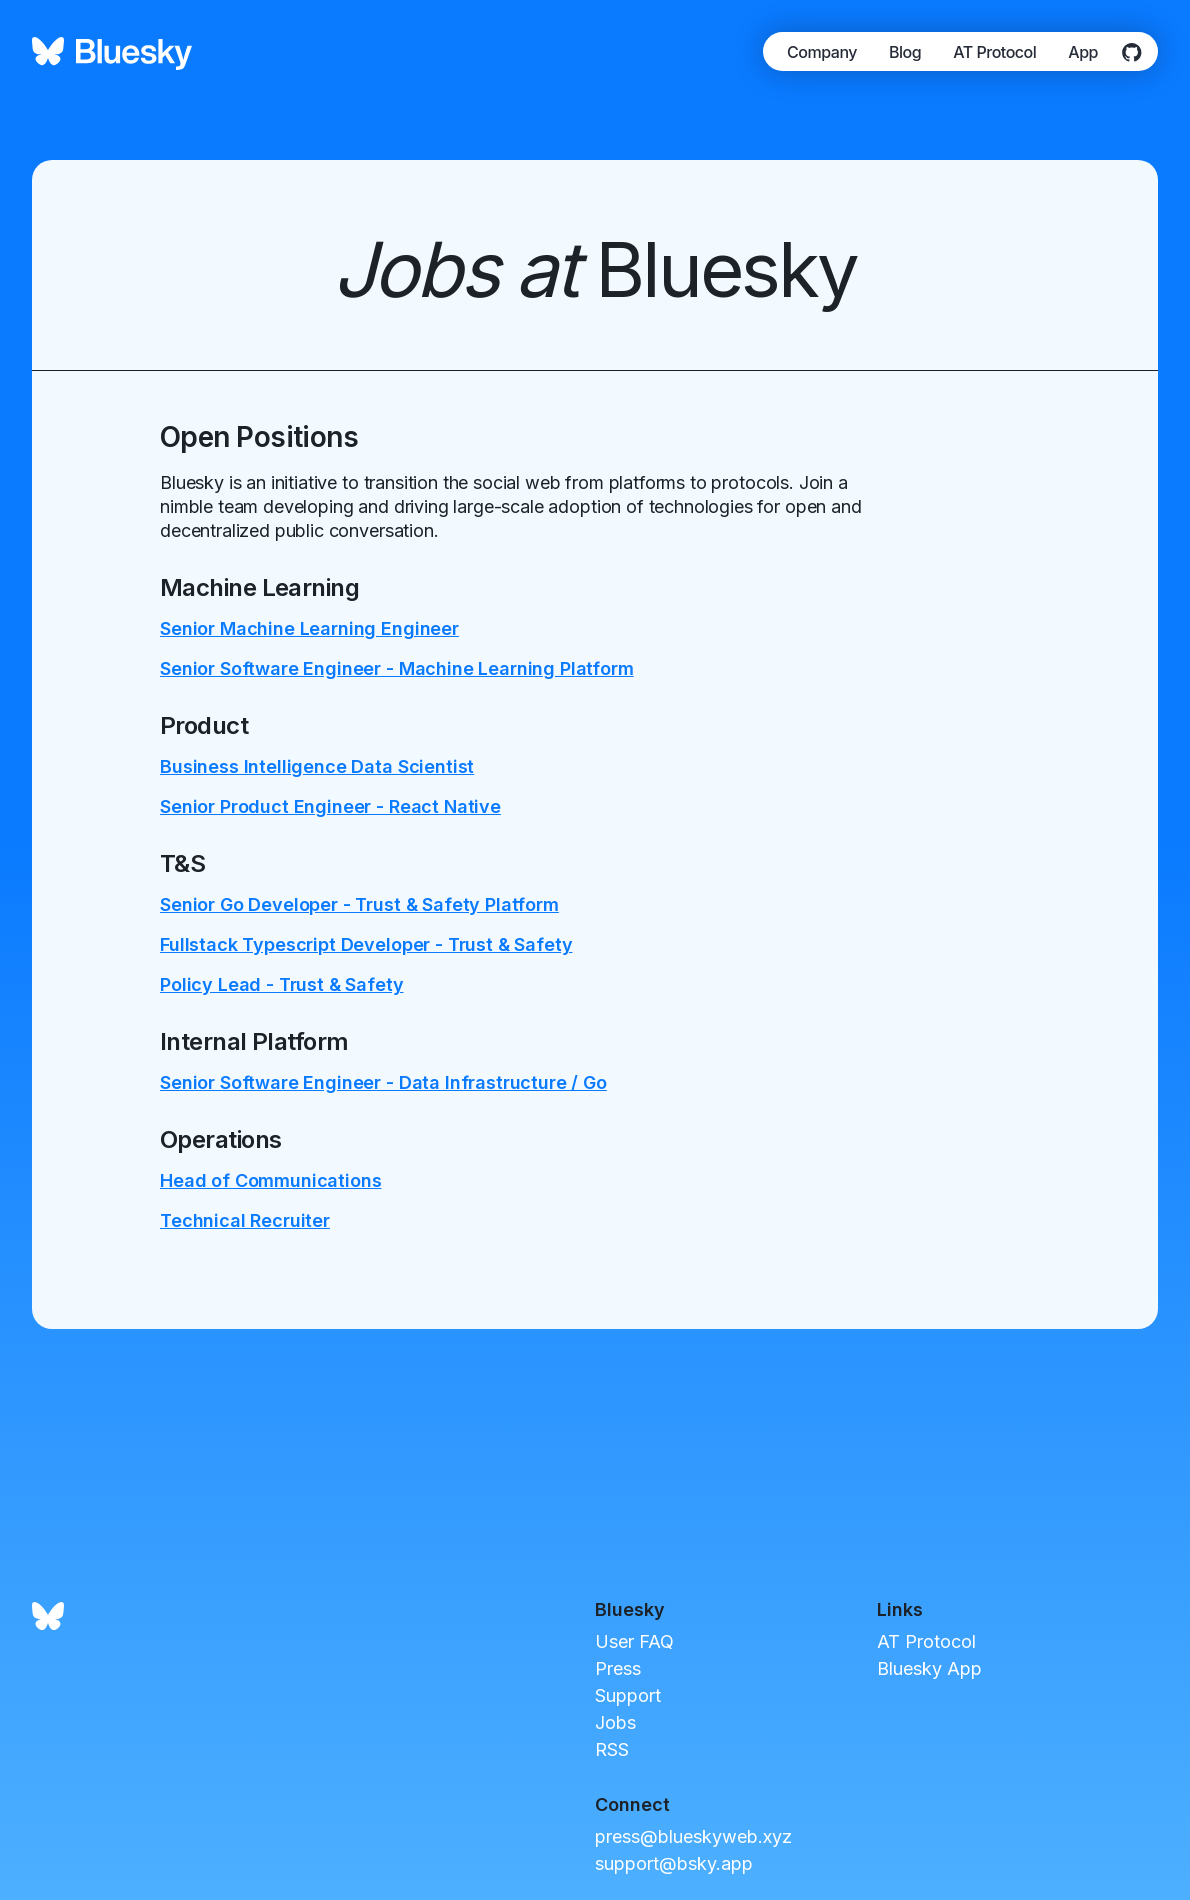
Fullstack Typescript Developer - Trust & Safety (366, 944)
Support (628, 1695)
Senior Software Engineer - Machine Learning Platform (397, 668)
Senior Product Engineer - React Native (330, 806)
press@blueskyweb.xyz (693, 1836)
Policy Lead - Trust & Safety (282, 984)
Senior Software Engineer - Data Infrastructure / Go (383, 1082)
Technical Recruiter (245, 1220)
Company (822, 52)
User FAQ (634, 1641)
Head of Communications (270, 1180)
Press (618, 1668)
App (1083, 52)
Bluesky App (929, 1668)
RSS (612, 1749)
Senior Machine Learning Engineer (309, 628)
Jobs (615, 1722)
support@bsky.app (674, 1863)
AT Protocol (994, 52)
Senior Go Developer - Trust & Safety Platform (359, 904)
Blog (905, 52)
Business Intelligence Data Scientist (317, 766)
